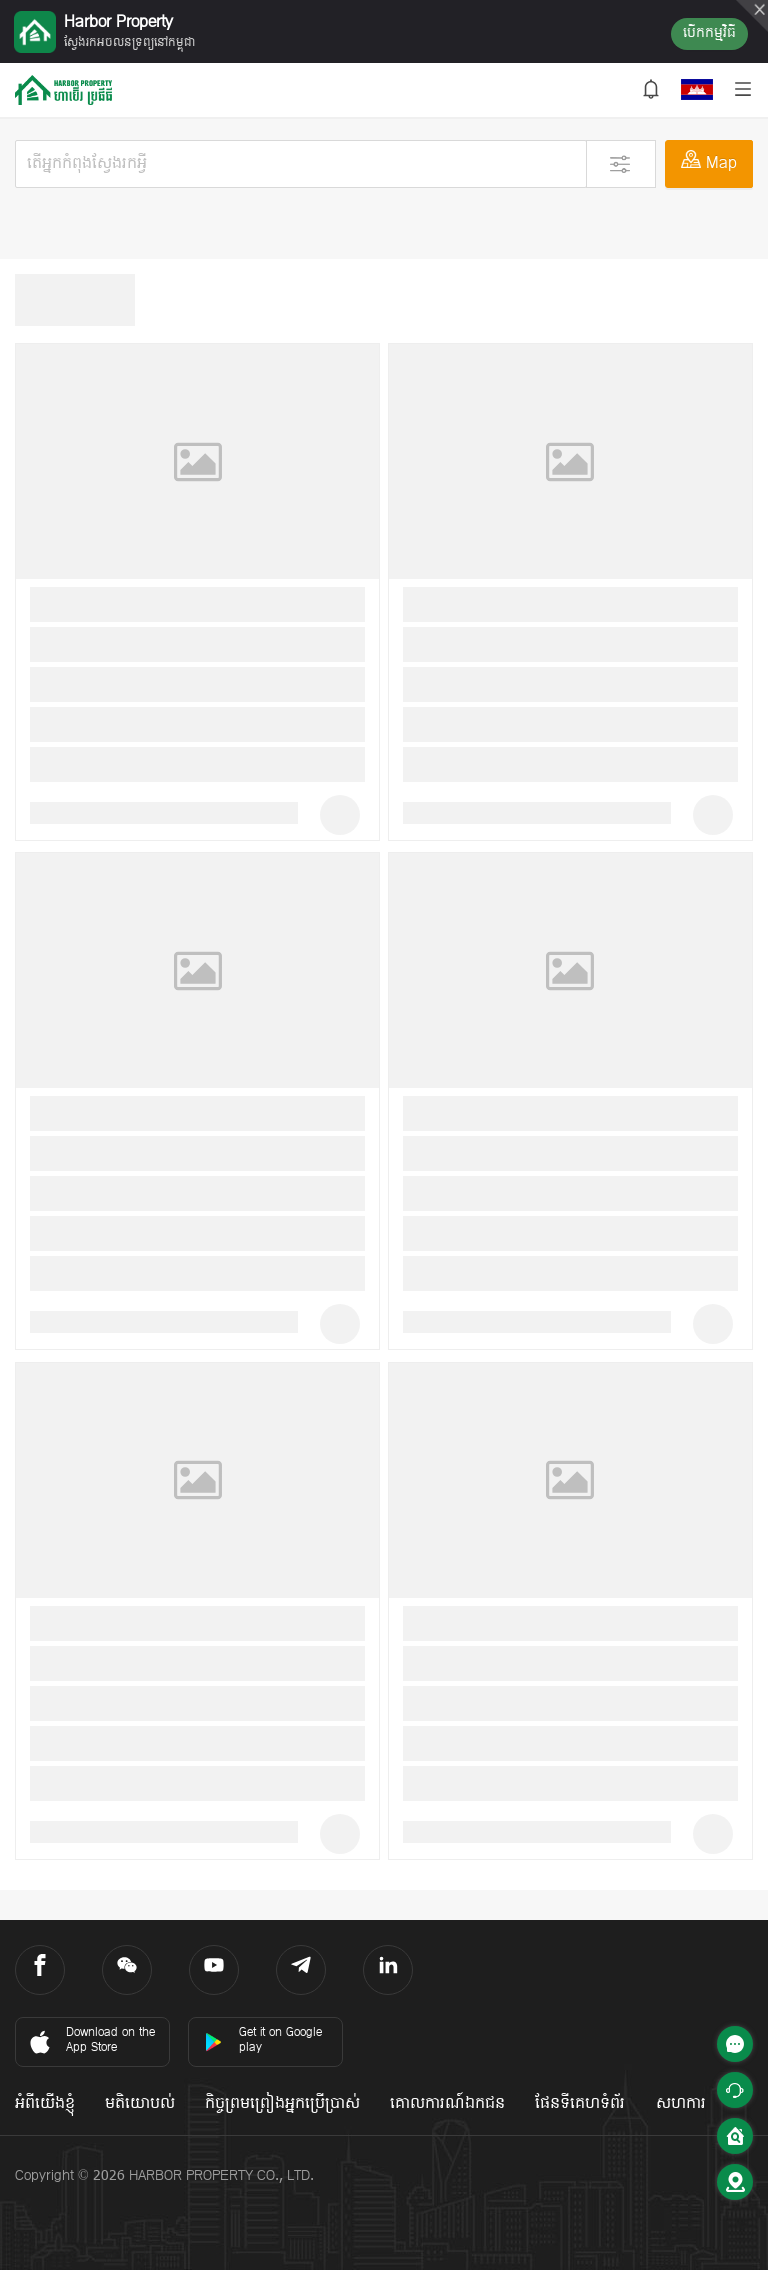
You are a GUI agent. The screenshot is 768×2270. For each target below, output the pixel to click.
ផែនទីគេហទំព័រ (580, 2104)
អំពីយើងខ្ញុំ (45, 2104)
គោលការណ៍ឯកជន (447, 2104)
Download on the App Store (90, 2040)
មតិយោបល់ (140, 2104)
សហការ (681, 2104)
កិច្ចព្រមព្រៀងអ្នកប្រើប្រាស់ (282, 2104)
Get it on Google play (263, 2040)
